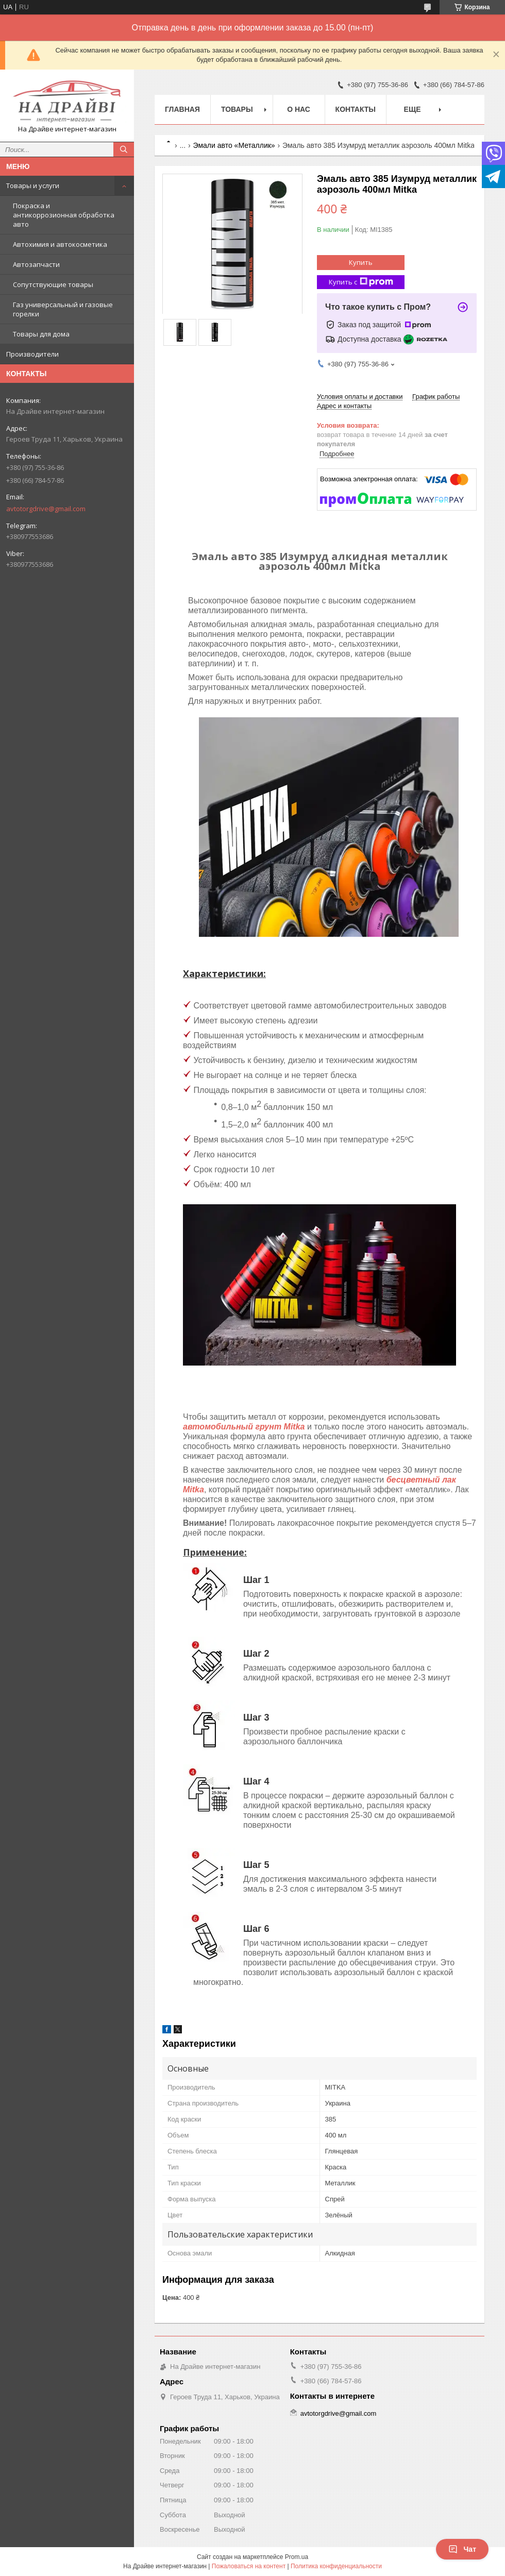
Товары (237, 109)
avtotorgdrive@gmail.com (46, 508)
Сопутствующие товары (53, 284)
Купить (361, 262)
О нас (298, 109)
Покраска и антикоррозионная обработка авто (63, 215)
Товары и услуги (32, 185)
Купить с (361, 282)
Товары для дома (41, 334)
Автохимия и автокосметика (60, 244)
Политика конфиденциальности (336, 2566)
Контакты (355, 109)
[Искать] (123, 149)
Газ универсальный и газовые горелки (63, 309)
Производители (32, 354)
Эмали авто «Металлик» (234, 145)
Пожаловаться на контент (248, 2566)
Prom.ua (296, 2557)
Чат (462, 2549)
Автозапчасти (36, 264)
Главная (182, 109)
